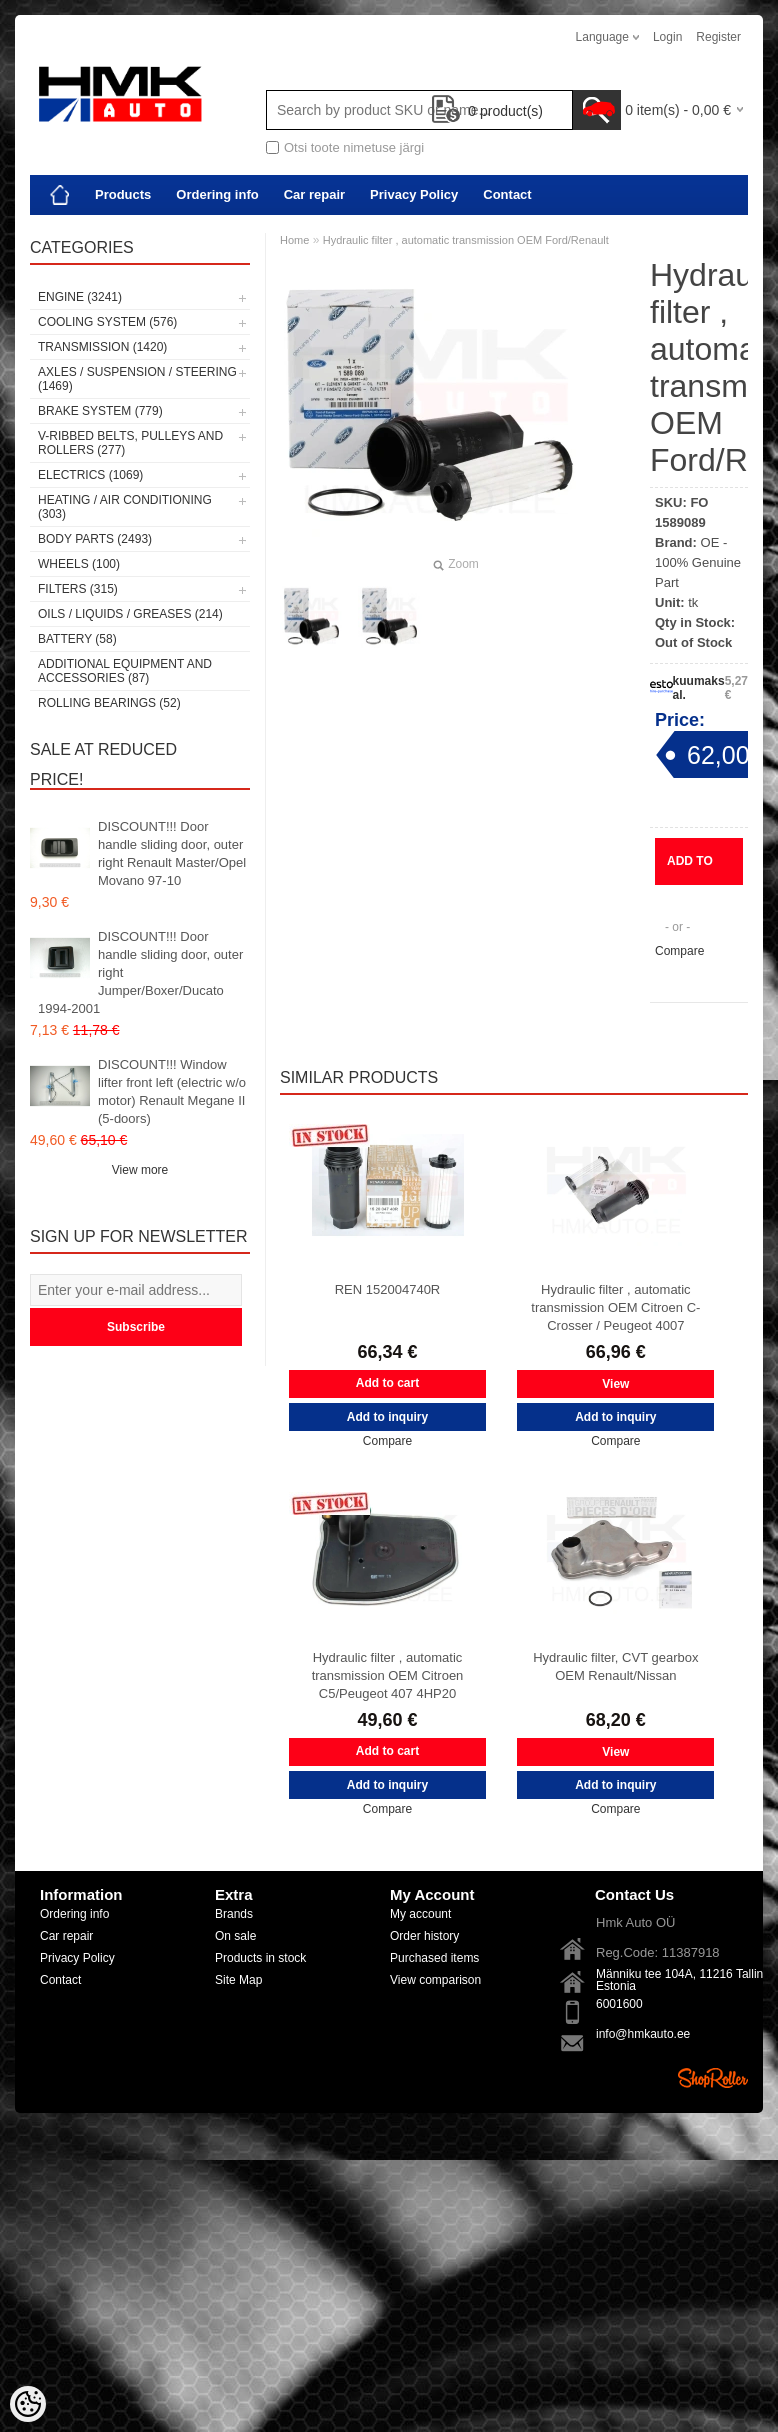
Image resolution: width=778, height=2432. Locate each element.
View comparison (435, 1980)
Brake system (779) (100, 411)
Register (718, 37)
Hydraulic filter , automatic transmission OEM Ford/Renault (466, 240)
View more (140, 1170)
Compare (679, 951)
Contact (507, 194)
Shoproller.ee (713, 2078)
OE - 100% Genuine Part (698, 562)
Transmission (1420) (102, 347)
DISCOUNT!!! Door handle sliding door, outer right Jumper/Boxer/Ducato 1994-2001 (140, 972)
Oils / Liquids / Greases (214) (130, 614)
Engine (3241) (80, 297)
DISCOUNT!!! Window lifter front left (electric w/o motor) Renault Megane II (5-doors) (172, 1091)
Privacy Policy (414, 194)
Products (123, 194)
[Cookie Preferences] (28, 2404)
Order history (424, 1936)
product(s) (487, 111)
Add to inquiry (692, 869)
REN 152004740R (388, 1289)
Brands (234, 1914)
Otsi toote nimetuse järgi (354, 147)
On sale (235, 1936)
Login (667, 37)
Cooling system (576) (107, 322)
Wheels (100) (79, 564)
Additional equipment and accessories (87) (125, 671)
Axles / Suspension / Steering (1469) (137, 379)
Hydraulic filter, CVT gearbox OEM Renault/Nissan (615, 1666)
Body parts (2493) (95, 539)
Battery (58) (77, 639)
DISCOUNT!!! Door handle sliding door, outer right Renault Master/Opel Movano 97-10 (172, 853)
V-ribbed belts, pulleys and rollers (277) (130, 443)
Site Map (238, 1980)
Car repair (314, 194)
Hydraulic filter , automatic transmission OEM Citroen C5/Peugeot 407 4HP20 (388, 1675)
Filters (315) (78, 589)
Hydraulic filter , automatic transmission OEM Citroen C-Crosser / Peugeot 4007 (615, 1307)
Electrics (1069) (90, 475)
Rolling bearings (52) (109, 703)
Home (294, 240)
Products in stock (260, 1958)
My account (420, 1914)
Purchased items (434, 1958)
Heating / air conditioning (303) (125, 507)
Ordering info (217, 194)
